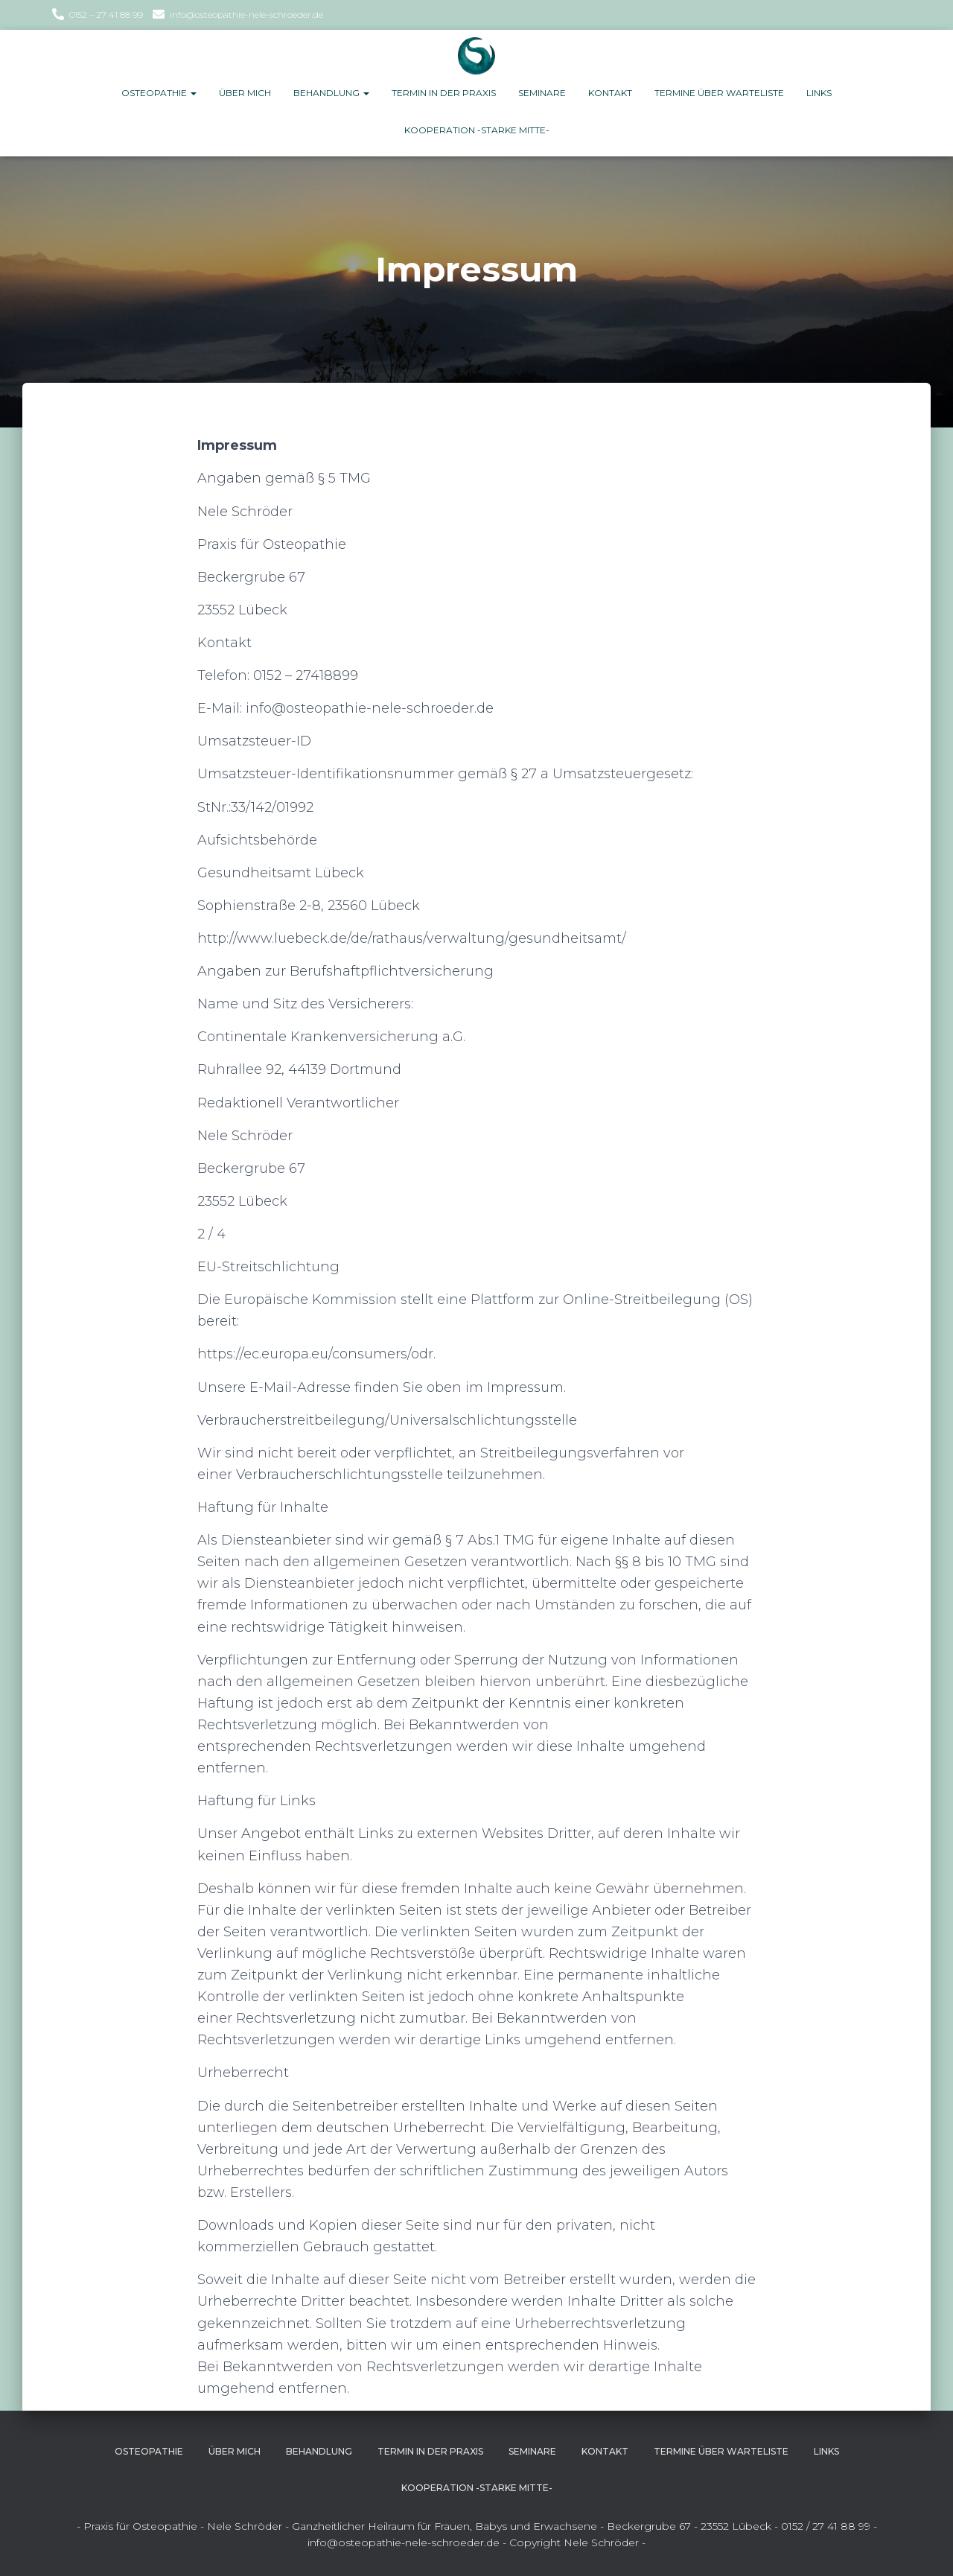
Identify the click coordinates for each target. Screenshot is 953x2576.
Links (819, 92)
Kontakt (610, 92)
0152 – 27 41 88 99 (106, 14)
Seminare (542, 92)
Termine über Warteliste (719, 92)
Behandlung (331, 92)
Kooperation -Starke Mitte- (476, 130)
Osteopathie (159, 92)
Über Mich (245, 92)
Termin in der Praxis (444, 92)
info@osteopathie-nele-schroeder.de (246, 14)
